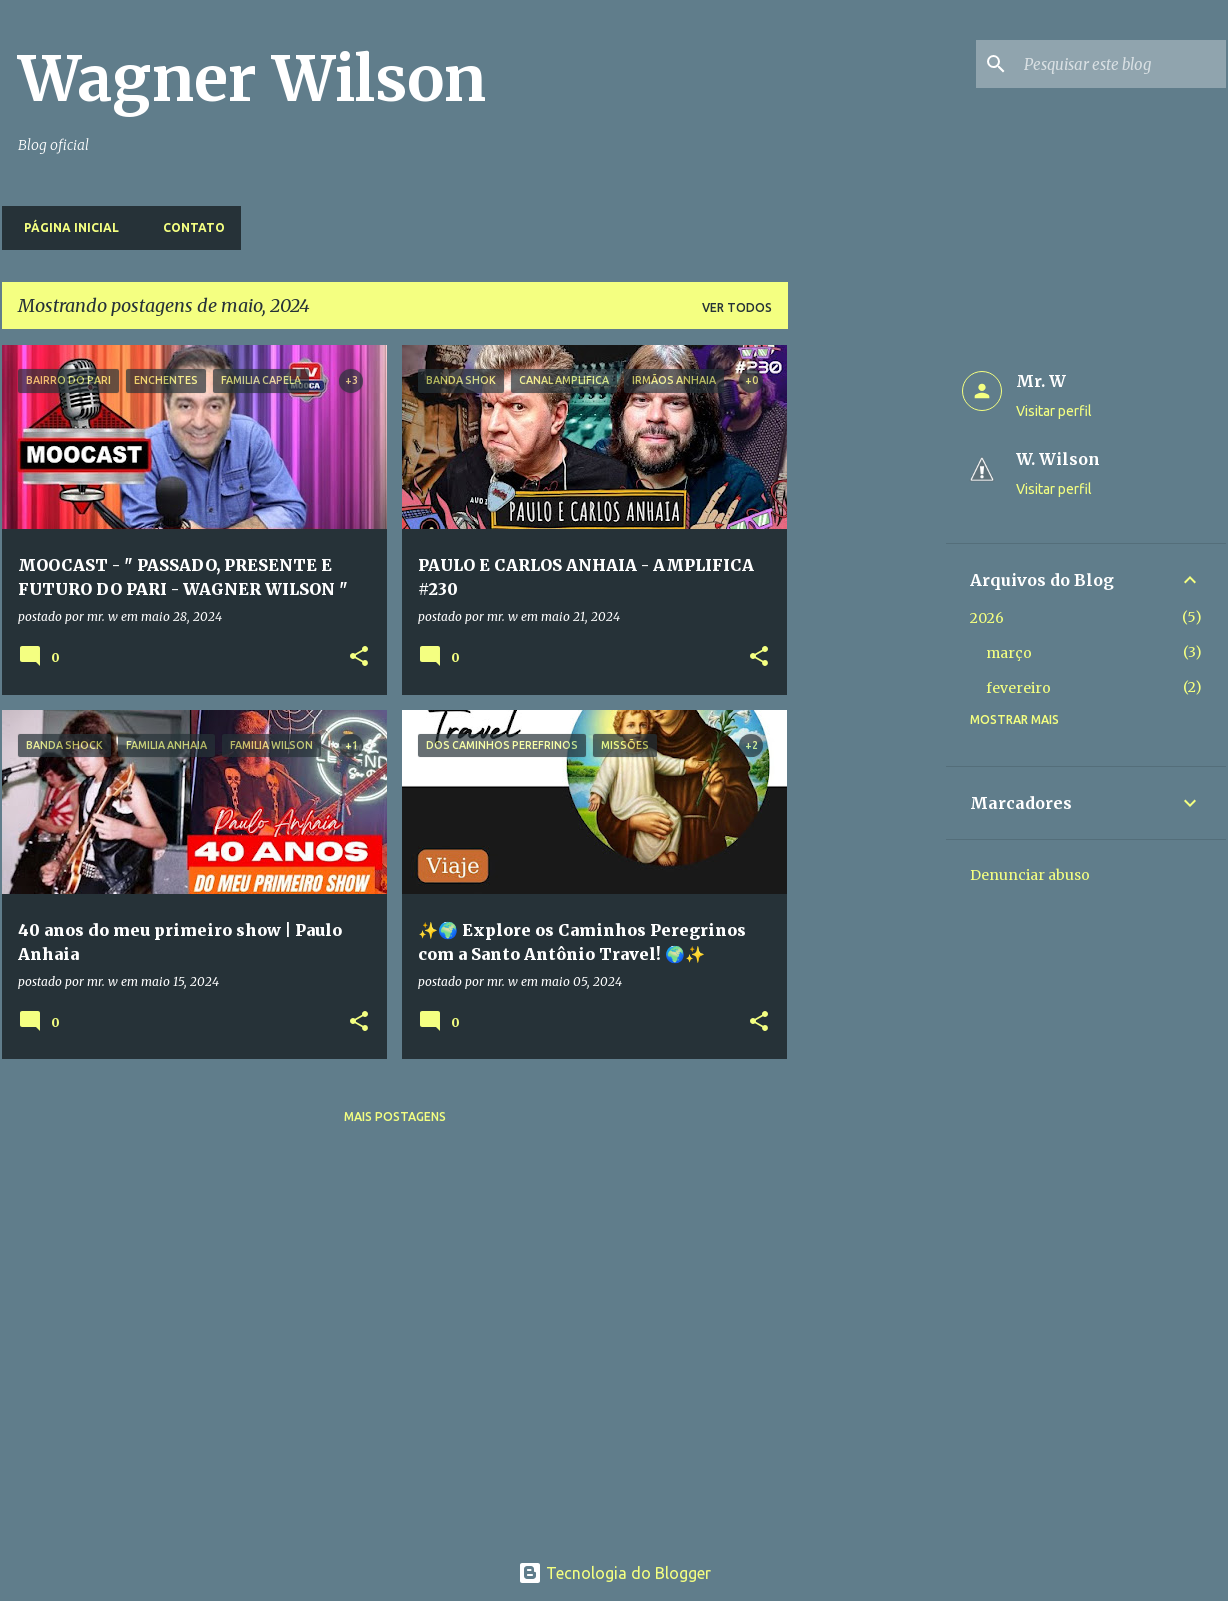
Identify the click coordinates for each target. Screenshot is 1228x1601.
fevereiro (1018, 688)
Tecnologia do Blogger (614, 1573)
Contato (188, 227)
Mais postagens (395, 1116)
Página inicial (65, 227)
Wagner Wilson (252, 79)
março (1009, 653)
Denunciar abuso (1030, 875)
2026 (987, 618)
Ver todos (737, 307)
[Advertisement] (867, 645)
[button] (359, 657)
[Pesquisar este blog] (1121, 64)
